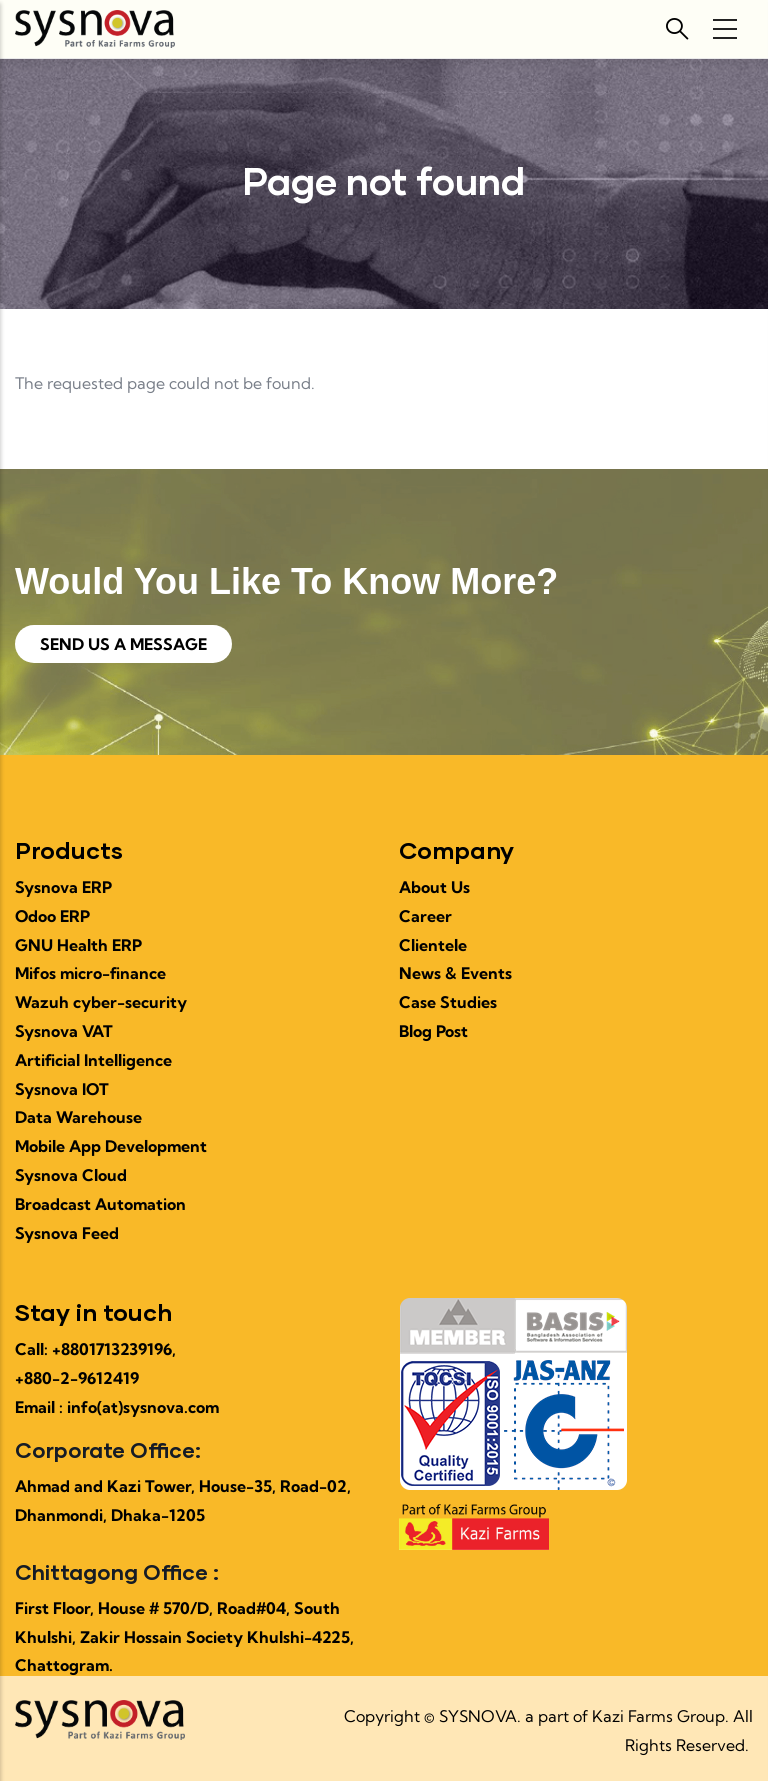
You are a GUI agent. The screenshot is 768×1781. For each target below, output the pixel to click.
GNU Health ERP (78, 945)
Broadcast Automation (100, 1204)
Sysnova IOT (62, 1089)
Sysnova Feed (67, 1233)
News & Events (455, 973)
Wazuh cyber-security (101, 1002)
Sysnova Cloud (71, 1175)
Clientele (433, 945)
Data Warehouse (78, 1117)
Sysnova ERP (63, 887)
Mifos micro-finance (90, 973)
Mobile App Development (111, 1146)
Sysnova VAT (64, 1031)
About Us (434, 887)
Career (425, 916)
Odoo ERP (52, 916)
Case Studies (448, 1002)
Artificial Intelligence (93, 1060)
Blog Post (433, 1031)
